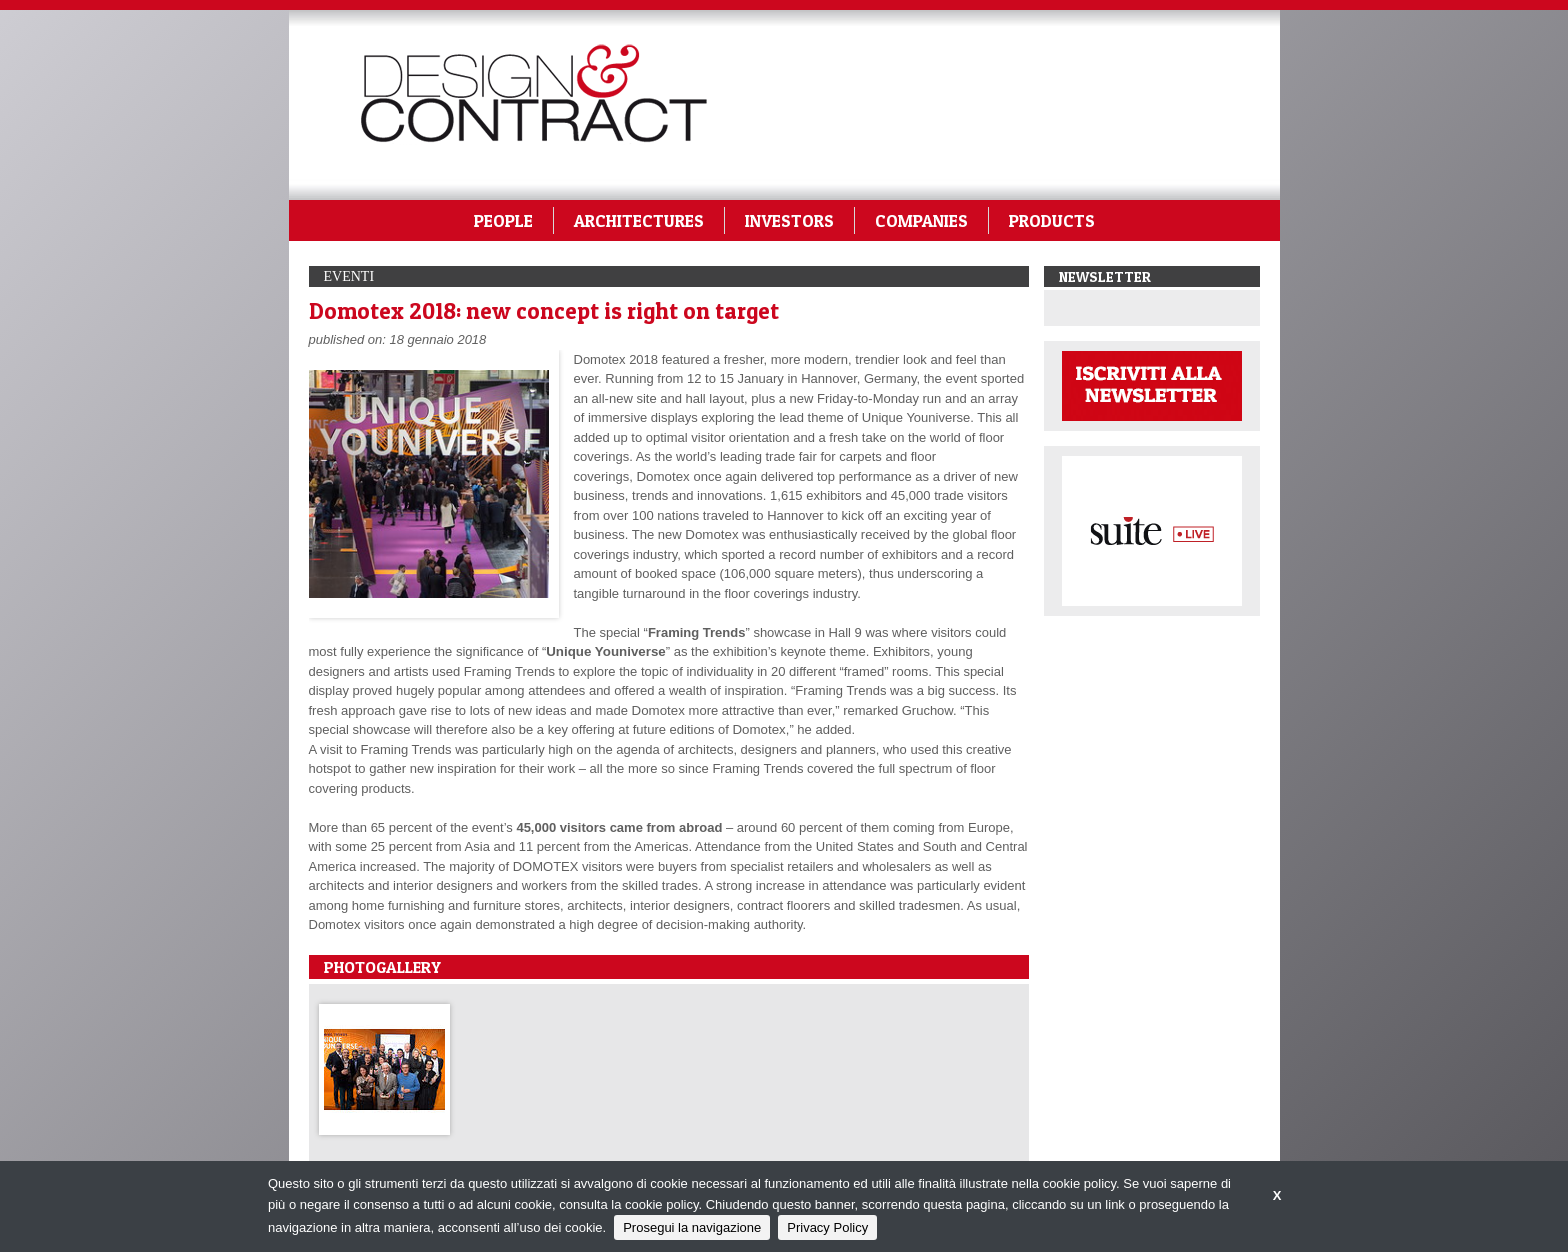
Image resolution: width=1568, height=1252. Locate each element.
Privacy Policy (827, 1227)
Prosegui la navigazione (692, 1227)
